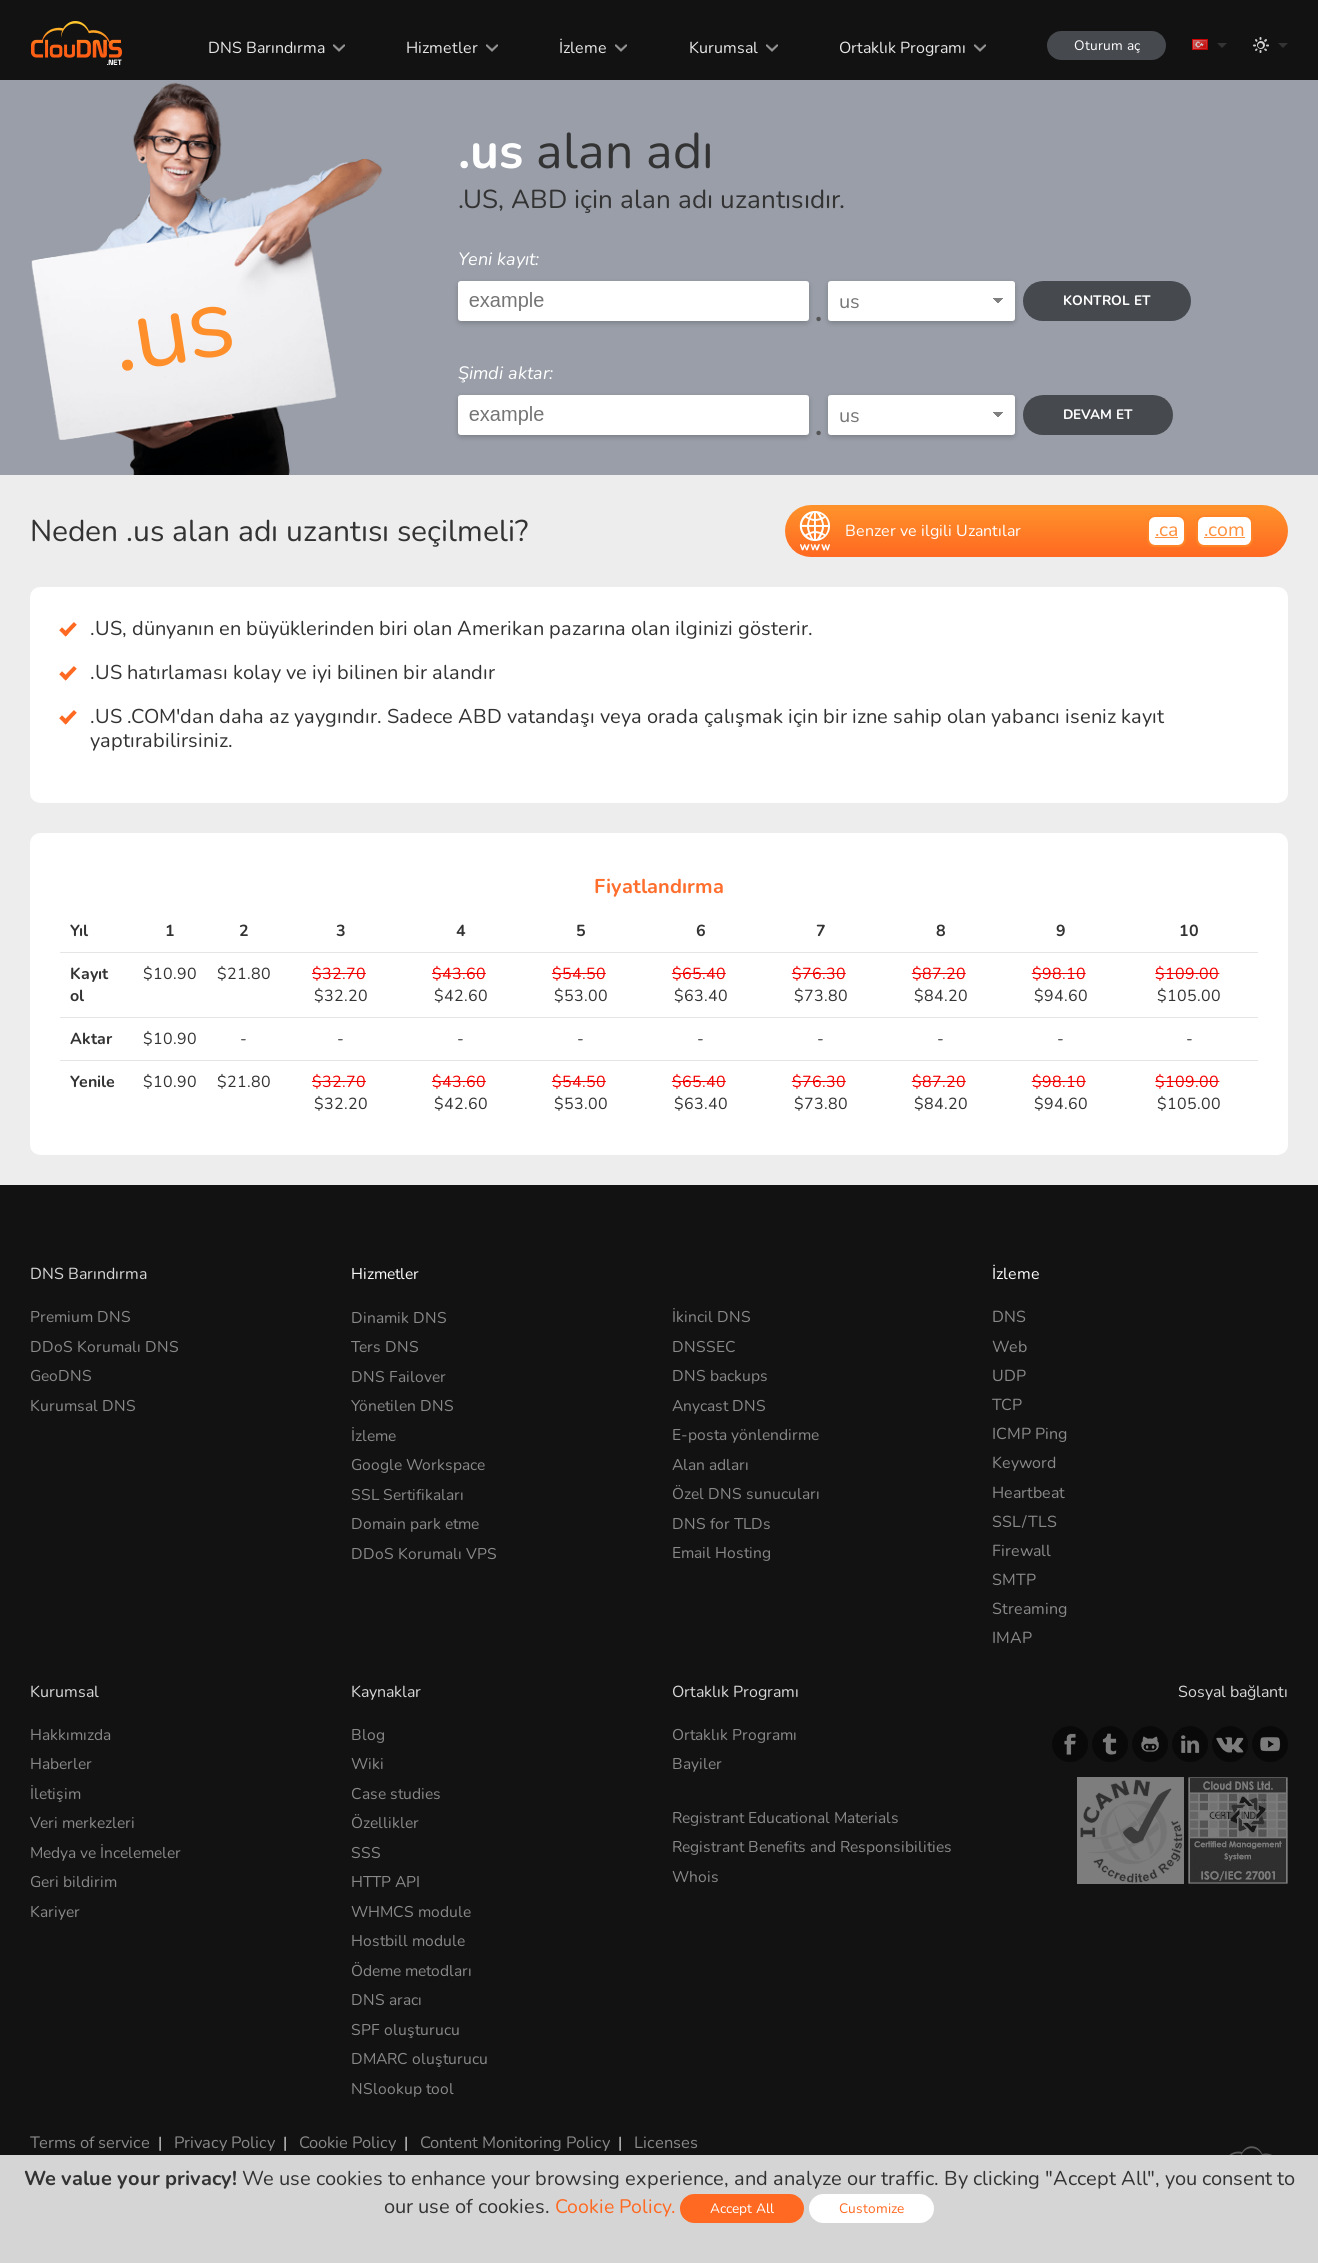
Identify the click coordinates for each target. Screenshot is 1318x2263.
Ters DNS (386, 1347)
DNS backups (720, 1376)
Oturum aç (1103, 45)
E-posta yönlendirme (747, 1434)
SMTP (1014, 1580)
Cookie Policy (343, 2138)
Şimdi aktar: (505, 373)
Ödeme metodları (414, 1968)
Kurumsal (717, 48)
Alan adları (711, 1463)
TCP (1007, 1405)
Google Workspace (420, 1463)
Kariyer (55, 1910)
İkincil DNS (711, 1317)
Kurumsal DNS (83, 1405)
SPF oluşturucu (406, 2027)
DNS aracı (386, 1998)
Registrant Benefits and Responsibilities (817, 1846)
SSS (366, 1852)
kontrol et (1109, 300)
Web (1009, 1347)
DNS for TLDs (722, 1522)
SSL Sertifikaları (409, 1493)
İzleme (578, 48)
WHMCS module (413, 1910)
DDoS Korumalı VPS (424, 1551)
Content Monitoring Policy (509, 2138)
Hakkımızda (71, 1735)
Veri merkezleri (85, 1822)
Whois (696, 1876)
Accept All (744, 2208)
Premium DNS (82, 1317)
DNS (1009, 1317)
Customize (873, 2208)
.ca (1164, 529)
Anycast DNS (720, 1405)
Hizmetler (437, 48)
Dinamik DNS (399, 1317)
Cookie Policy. (615, 2206)
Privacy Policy (222, 2138)
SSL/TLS (1024, 1522)
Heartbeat (1028, 1493)
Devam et (1100, 414)
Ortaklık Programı (895, 48)
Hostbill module (409, 1939)
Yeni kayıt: (498, 259)
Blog (368, 1735)
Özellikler (386, 1822)
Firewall (1021, 1551)
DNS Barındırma (261, 48)
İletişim (57, 1793)
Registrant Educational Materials (789, 1817)
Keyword (1024, 1463)
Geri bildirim (75, 1881)
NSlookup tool (403, 2085)
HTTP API (387, 1881)
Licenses (658, 2138)
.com (1224, 529)
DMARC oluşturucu (421, 2056)
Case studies (397, 1793)
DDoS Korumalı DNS (105, 1347)
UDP (1009, 1376)
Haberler (62, 1764)
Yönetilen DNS (404, 1405)
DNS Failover (399, 1376)
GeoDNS (62, 1376)
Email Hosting (722, 1551)
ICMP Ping (1029, 1434)
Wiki (368, 1764)
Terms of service (89, 2138)
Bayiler (697, 1764)
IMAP (1012, 1638)
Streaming (1029, 1609)
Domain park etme (417, 1522)
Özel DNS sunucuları (746, 1493)
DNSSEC (704, 1347)
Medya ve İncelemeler (109, 1852)
